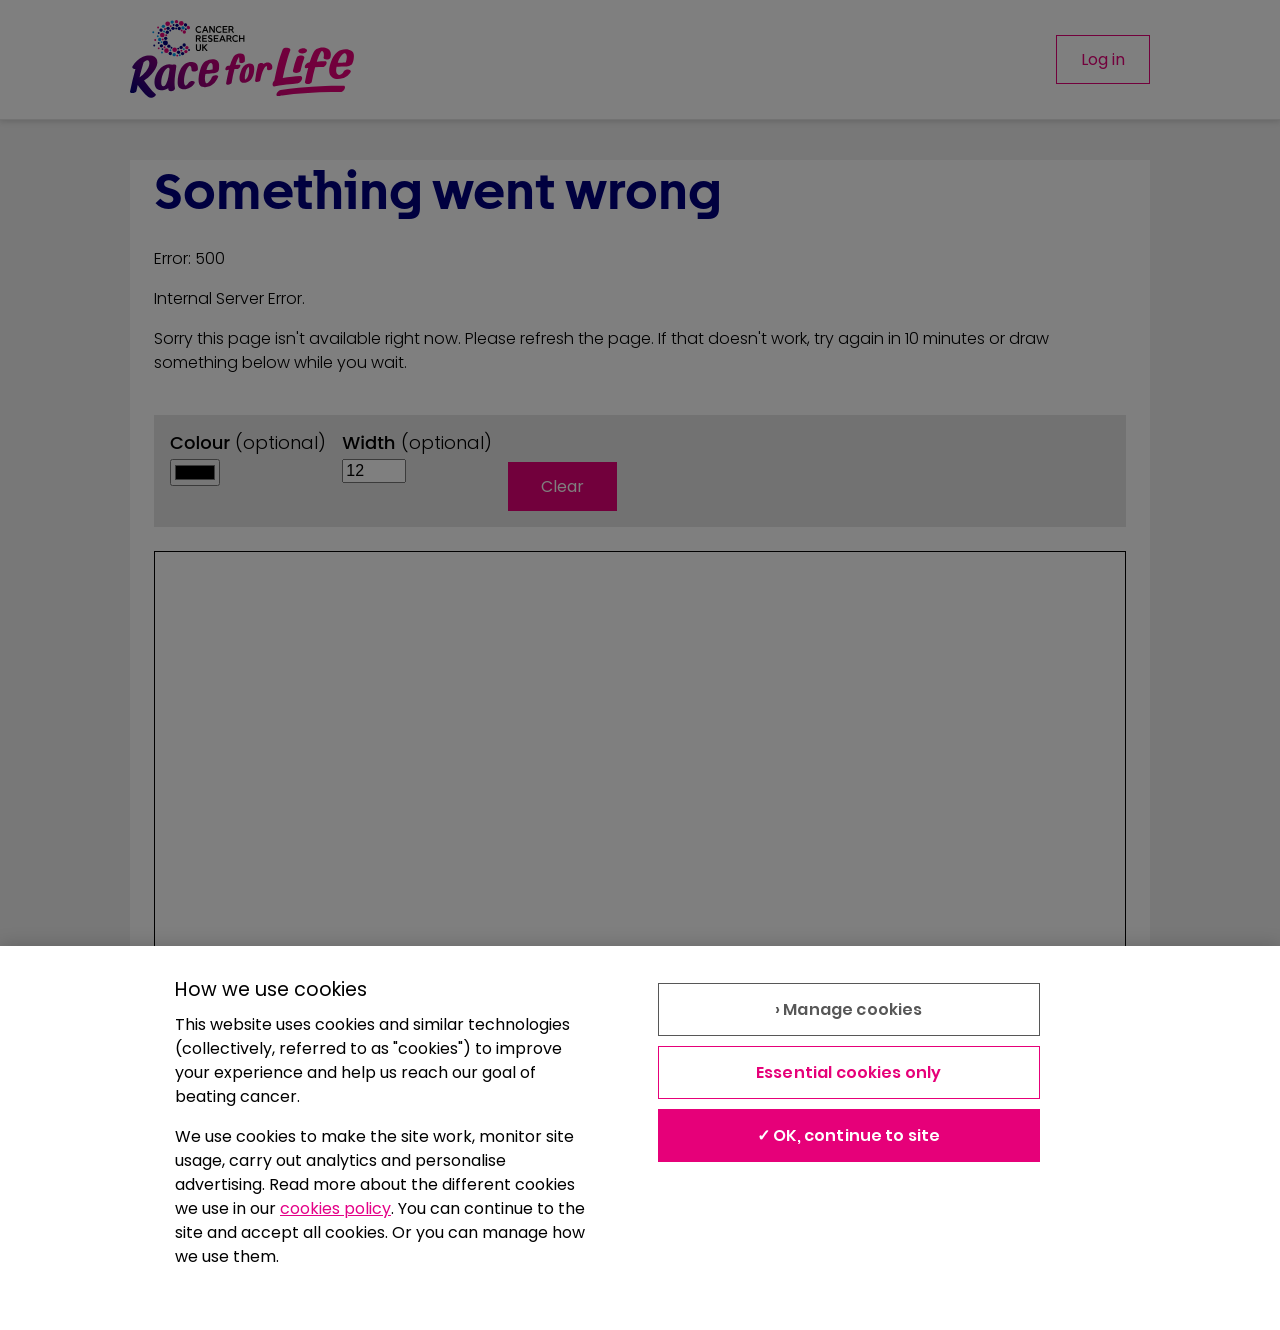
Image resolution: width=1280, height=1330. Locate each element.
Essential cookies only (849, 1072)
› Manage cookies (849, 1009)
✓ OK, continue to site (849, 1135)
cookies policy (335, 1208)
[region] (640, 1138)
